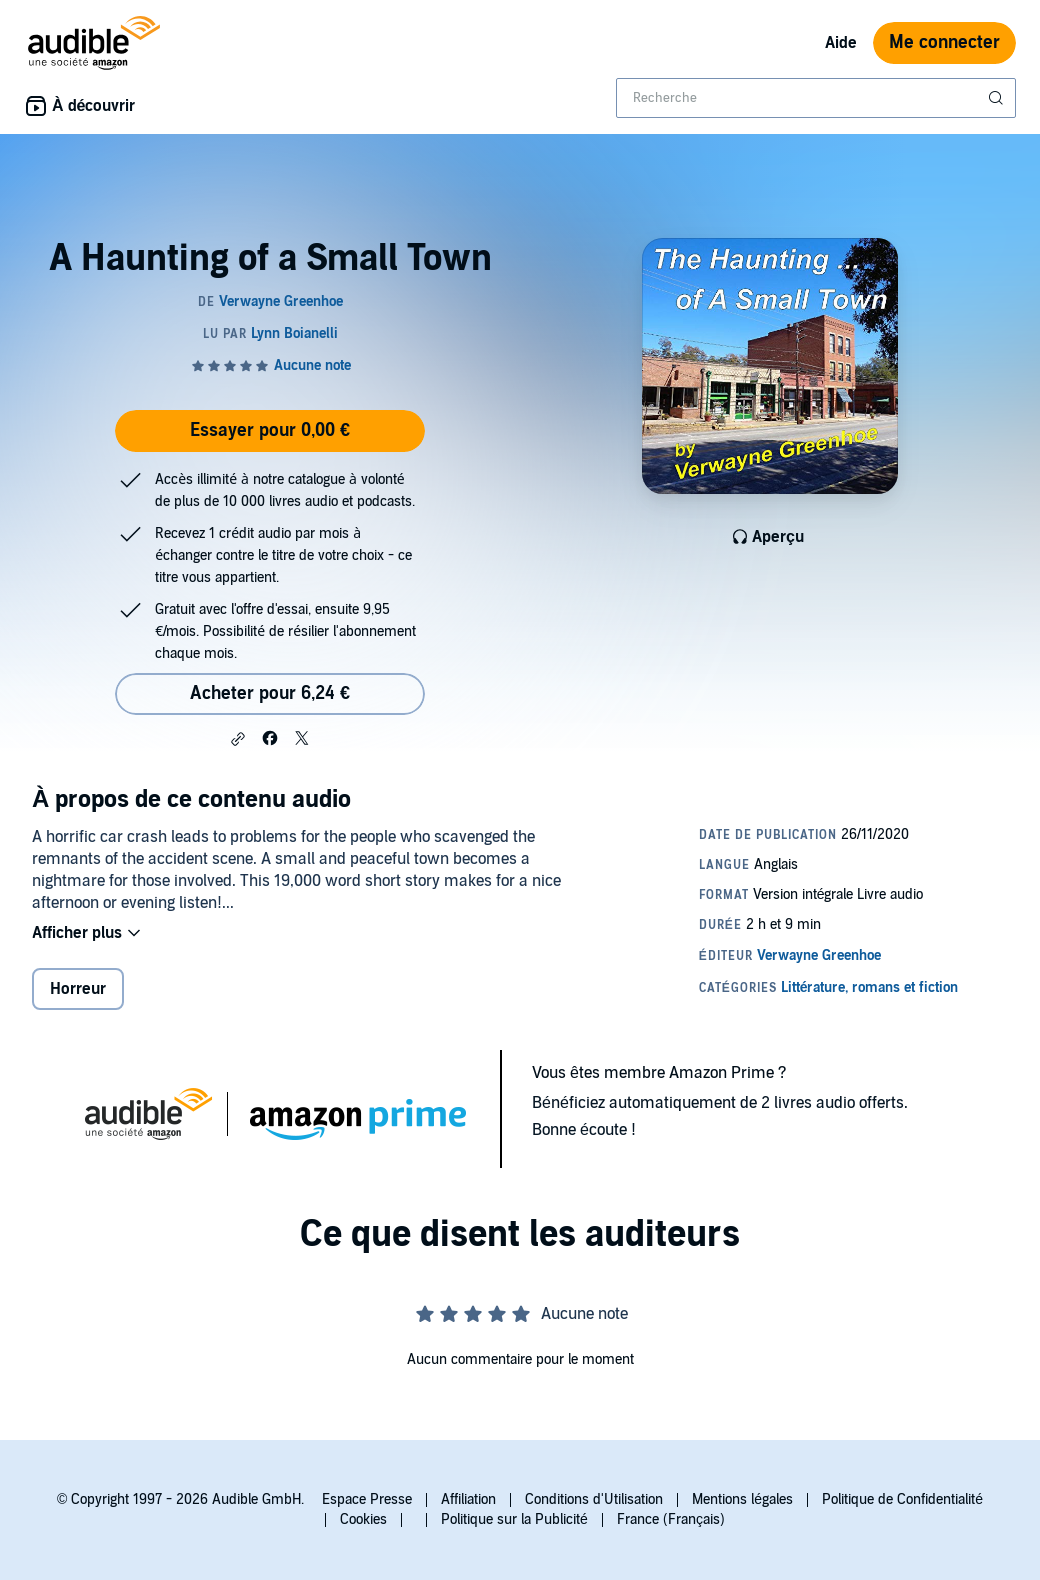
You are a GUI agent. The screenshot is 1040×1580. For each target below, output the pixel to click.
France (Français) (671, 1519)
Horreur (78, 989)
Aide (841, 43)
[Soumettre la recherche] (998, 98)
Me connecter (944, 42)
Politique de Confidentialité (902, 1499)
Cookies (363, 1519)
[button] (238, 739)
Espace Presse (367, 1499)
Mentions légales (742, 1499)
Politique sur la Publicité (514, 1519)
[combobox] (816, 98)
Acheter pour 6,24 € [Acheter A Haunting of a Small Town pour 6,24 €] (270, 693)
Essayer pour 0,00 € (270, 430)
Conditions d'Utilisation (594, 1499)
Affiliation (468, 1499)
